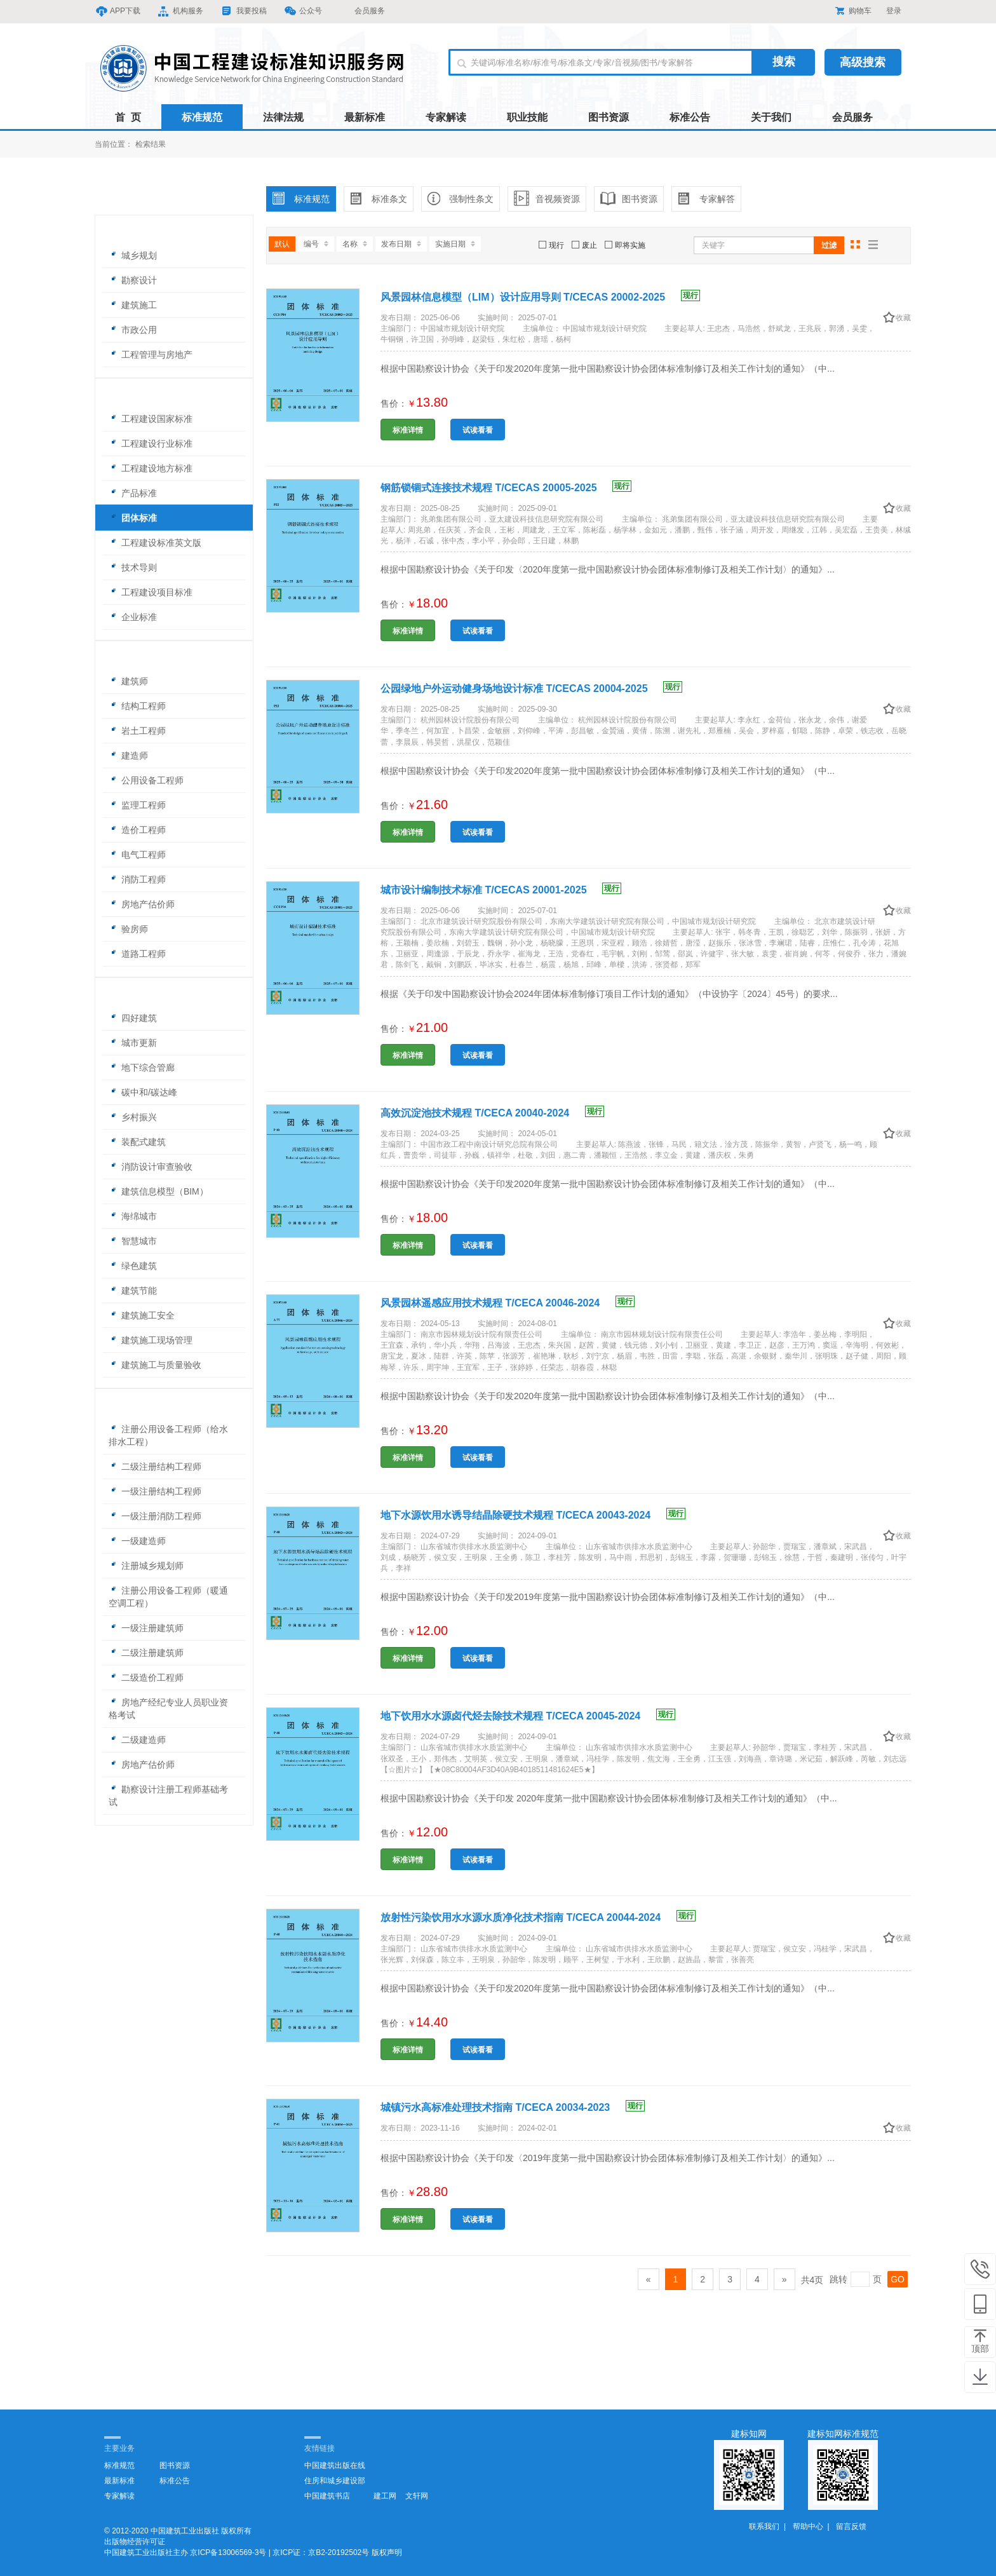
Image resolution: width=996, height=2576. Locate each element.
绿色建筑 (133, 1266)
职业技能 (527, 117)
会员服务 (362, 10)
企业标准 (133, 617)
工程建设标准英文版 (155, 543)
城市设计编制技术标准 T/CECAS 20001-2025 (500, 890)
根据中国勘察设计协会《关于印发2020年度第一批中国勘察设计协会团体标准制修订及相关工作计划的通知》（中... (607, 368)
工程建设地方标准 (150, 468)
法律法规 (283, 117)
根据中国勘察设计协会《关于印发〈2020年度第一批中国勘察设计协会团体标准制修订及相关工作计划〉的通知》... (607, 569)
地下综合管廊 (142, 1067)
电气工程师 (137, 855)
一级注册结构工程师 (155, 1491)
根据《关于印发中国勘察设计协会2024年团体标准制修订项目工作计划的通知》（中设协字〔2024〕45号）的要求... (609, 994)
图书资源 (608, 117)
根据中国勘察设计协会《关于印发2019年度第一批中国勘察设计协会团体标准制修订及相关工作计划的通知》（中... (607, 1597)
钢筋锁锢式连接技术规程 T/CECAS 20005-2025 (505, 487)
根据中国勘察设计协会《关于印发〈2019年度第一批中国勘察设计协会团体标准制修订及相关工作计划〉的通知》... (607, 2158)
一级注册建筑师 (146, 1628)
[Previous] (648, 2279)
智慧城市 (133, 1241)
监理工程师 (137, 805)
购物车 (853, 10)
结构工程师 (137, 706)
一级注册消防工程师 (155, 1516)
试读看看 (477, 430)
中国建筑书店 (327, 2495)
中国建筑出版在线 (334, 2465)
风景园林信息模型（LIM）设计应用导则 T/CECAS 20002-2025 (540, 297)
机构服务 (181, 10)
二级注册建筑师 (146, 1653)
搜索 (783, 61)
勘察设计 (133, 280)
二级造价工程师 (146, 1677)
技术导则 (133, 567)
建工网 (385, 2495)
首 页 (128, 117)
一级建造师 (137, 1541)
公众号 (304, 10)
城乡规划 (133, 255)
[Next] (784, 2279)
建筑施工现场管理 (150, 1340)
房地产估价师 (142, 904)
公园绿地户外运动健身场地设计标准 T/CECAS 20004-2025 (531, 688)
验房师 (128, 929)
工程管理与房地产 (150, 354)
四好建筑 (133, 1018)
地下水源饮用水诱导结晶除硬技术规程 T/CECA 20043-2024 (532, 1515)
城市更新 (133, 1043)
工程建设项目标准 (150, 592)
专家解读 (446, 117)
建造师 (128, 755)
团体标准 (133, 518)
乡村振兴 (133, 1117)
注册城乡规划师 (146, 1566)
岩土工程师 (137, 731)
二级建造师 (137, 1740)
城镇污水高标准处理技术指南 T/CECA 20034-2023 (512, 2107)
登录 (893, 10)
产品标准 (133, 493)
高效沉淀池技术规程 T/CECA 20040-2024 (492, 1113)
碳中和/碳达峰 (143, 1092)
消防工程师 (137, 879)
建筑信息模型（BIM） (158, 1191)
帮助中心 (808, 2526)
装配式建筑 (137, 1142)
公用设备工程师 (146, 780)
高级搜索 (862, 62)
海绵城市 (133, 1216)
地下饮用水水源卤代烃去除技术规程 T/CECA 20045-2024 (527, 1716)
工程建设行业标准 (150, 443)
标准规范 (202, 117)
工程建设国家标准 (150, 419)
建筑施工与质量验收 (155, 1365)
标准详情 (408, 430)
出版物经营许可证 (134, 2541)
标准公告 (690, 117)
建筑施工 (133, 305)
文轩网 (416, 2495)
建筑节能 (133, 1290)
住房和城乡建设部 (334, 2480)
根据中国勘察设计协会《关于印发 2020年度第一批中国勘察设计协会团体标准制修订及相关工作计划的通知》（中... (608, 1798)
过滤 (829, 245)
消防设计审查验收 (150, 1167)
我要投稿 (245, 10)
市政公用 (133, 330)
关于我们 (771, 117)
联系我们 (764, 2526)
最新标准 (364, 117)
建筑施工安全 (142, 1315)
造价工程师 (137, 830)
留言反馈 (851, 2526)
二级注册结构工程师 (155, 1466)
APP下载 (118, 10)
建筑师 (128, 681)
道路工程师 (137, 954)
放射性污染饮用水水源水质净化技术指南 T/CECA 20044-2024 (538, 1917)
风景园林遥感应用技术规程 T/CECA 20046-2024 (507, 1303)
